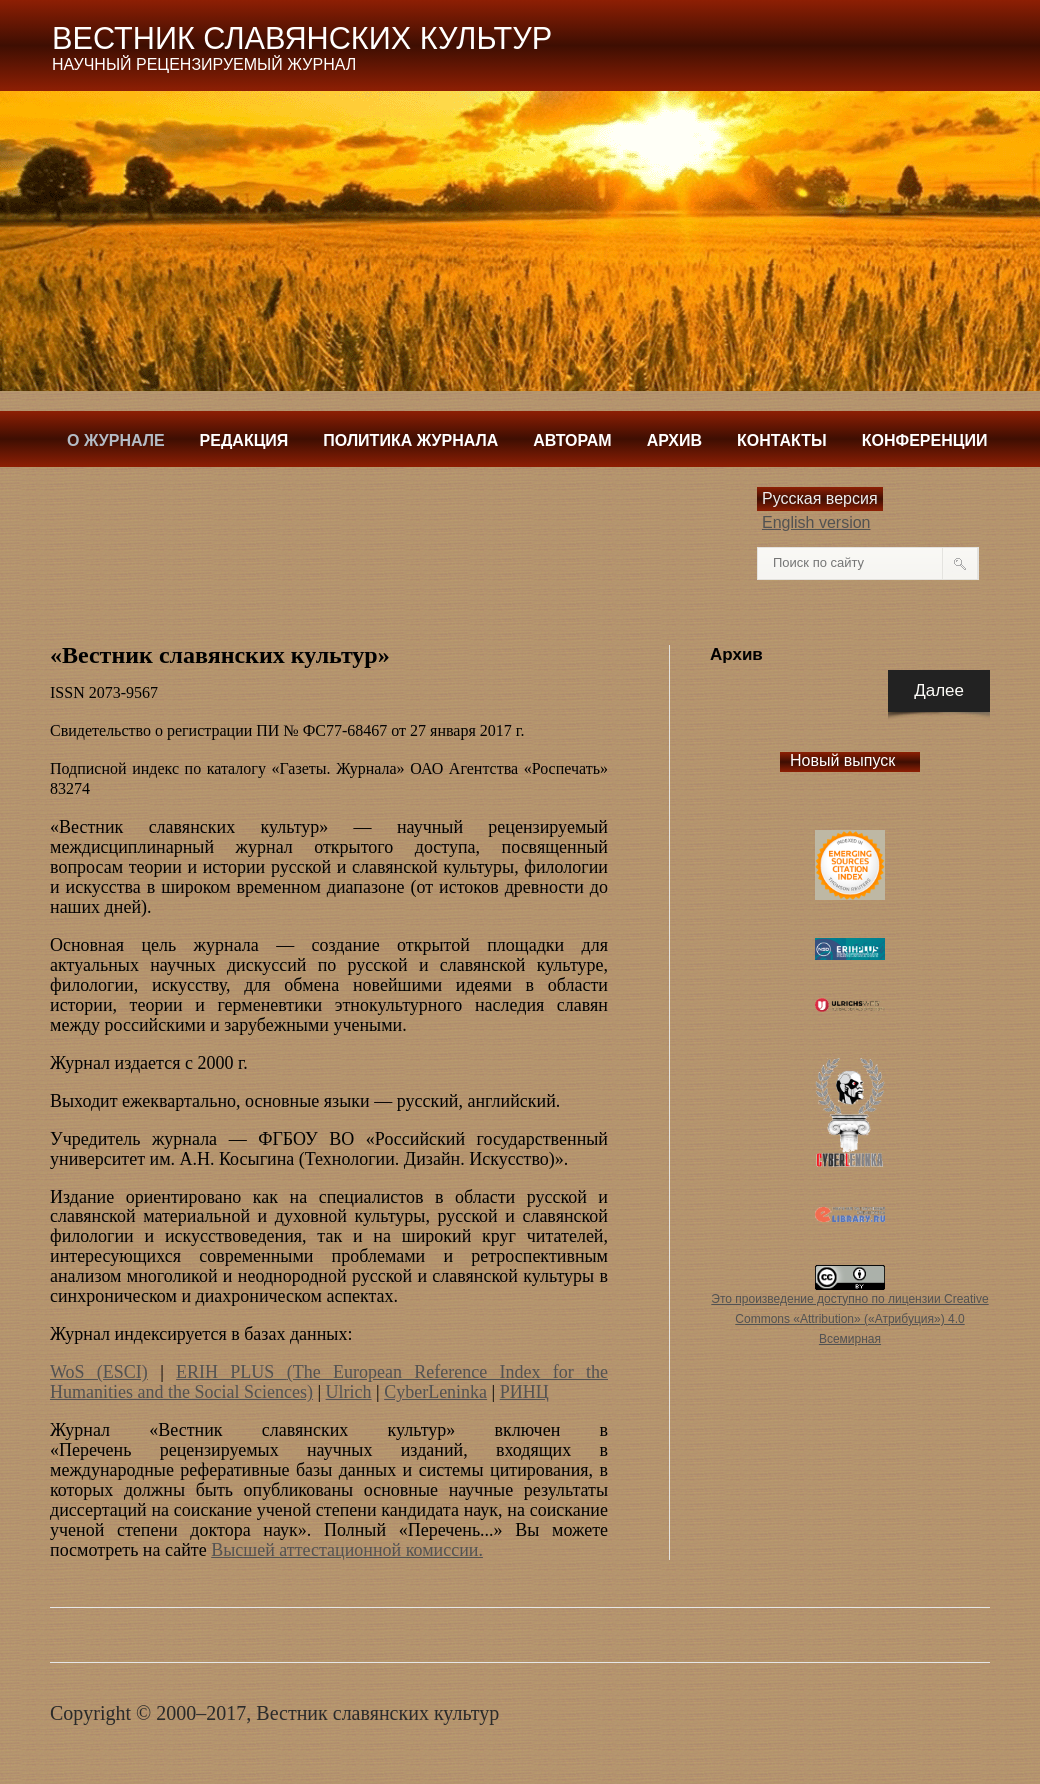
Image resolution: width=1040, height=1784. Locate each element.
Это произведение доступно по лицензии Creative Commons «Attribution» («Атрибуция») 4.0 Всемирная (849, 1319)
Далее (939, 690)
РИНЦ (524, 1392)
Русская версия (820, 498)
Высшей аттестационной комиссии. (347, 1550)
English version (816, 522)
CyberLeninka (435, 1392)
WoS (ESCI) (99, 1372)
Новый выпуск (842, 760)
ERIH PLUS (231, 1372)
